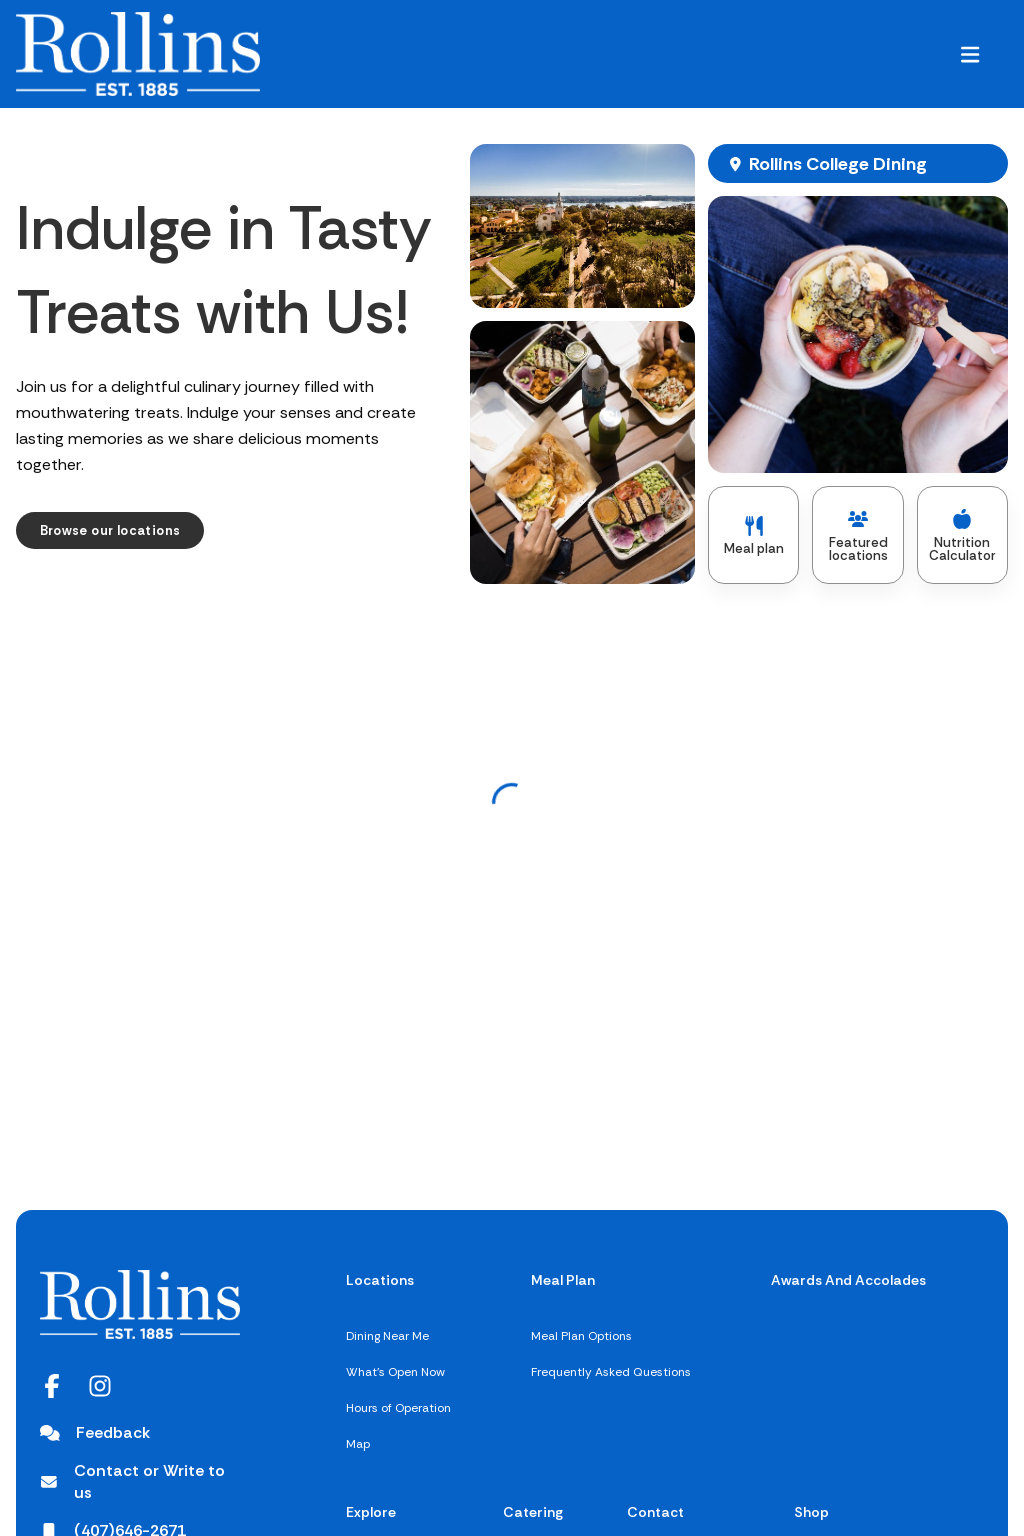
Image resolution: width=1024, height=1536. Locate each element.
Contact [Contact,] (655, 1512)
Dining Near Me (387, 1336)
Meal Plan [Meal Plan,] (563, 1280)
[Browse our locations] (110, 530)
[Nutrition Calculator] (962, 535)
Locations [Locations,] (380, 1280)
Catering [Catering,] (533, 1512)
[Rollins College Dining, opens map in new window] (858, 163)
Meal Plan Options (581, 1336)
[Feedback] (95, 1433)
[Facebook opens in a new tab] (52, 1386)
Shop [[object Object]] (811, 1512)
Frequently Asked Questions (611, 1372)
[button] (970, 54)
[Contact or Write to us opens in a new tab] (140, 1482)
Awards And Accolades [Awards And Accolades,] (848, 1280)
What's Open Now (395, 1372)
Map (358, 1444)
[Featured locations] (857, 535)
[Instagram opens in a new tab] (100, 1386)
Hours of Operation (398, 1408)
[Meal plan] (753, 535)
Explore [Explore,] (371, 1512)
